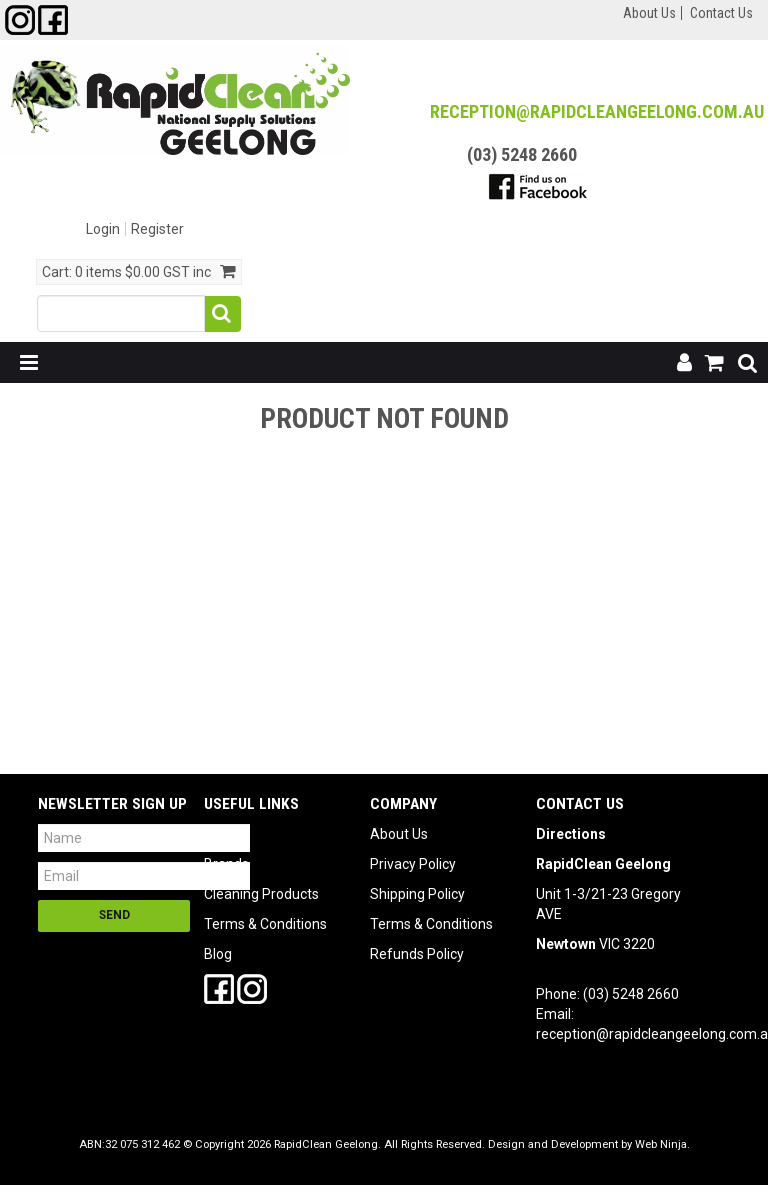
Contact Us (721, 13)
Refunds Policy (417, 954)
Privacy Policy (413, 864)
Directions (571, 834)
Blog (218, 954)
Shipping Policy (417, 894)
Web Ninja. (662, 1144)
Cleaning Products (261, 894)
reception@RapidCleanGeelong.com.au (597, 111)
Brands (226, 864)
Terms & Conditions (265, 924)
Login (103, 229)
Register (157, 229)
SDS (217, 834)
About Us (649, 13)
